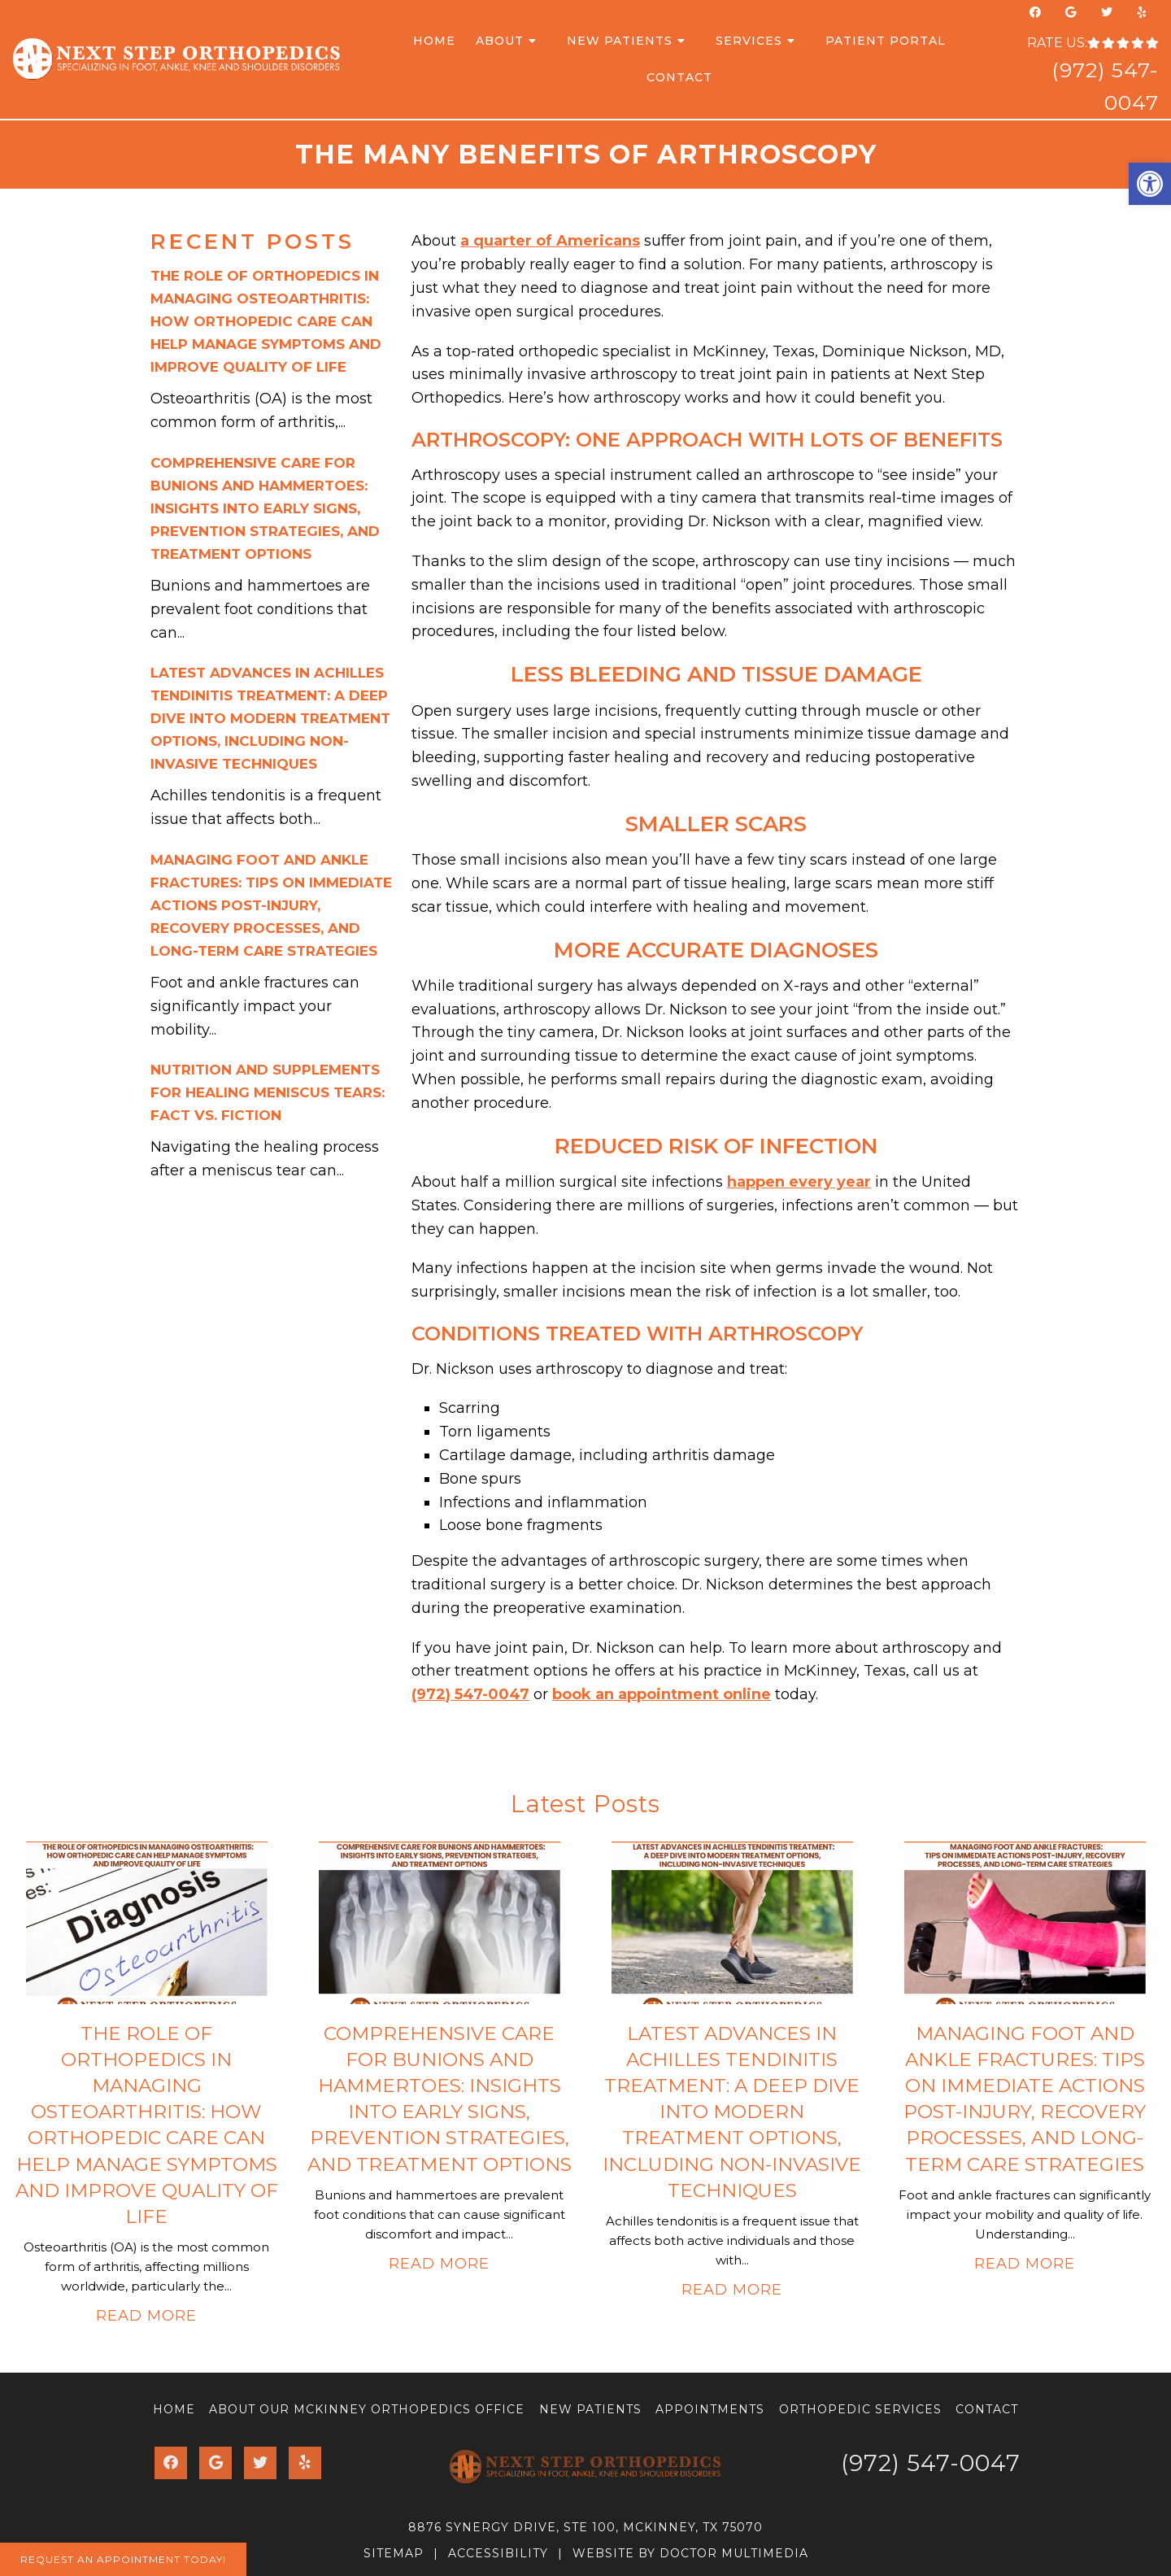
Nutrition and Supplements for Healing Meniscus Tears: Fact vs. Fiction (267, 1092)
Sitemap (393, 2553)
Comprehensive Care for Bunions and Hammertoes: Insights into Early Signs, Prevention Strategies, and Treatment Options (265, 508)
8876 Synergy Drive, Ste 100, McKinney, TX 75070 (585, 2527)
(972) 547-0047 (470, 1694)
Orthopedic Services (860, 2409)
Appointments (709, 2409)
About (500, 40)
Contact (679, 77)
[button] (1150, 184)
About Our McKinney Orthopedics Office (367, 2409)
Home (434, 40)
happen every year (799, 1182)
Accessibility (498, 2553)
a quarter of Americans (550, 241)
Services (749, 40)
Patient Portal (885, 40)
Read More (146, 2316)
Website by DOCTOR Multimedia (690, 2553)
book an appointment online (661, 1694)
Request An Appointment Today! (123, 2559)
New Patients (620, 40)
